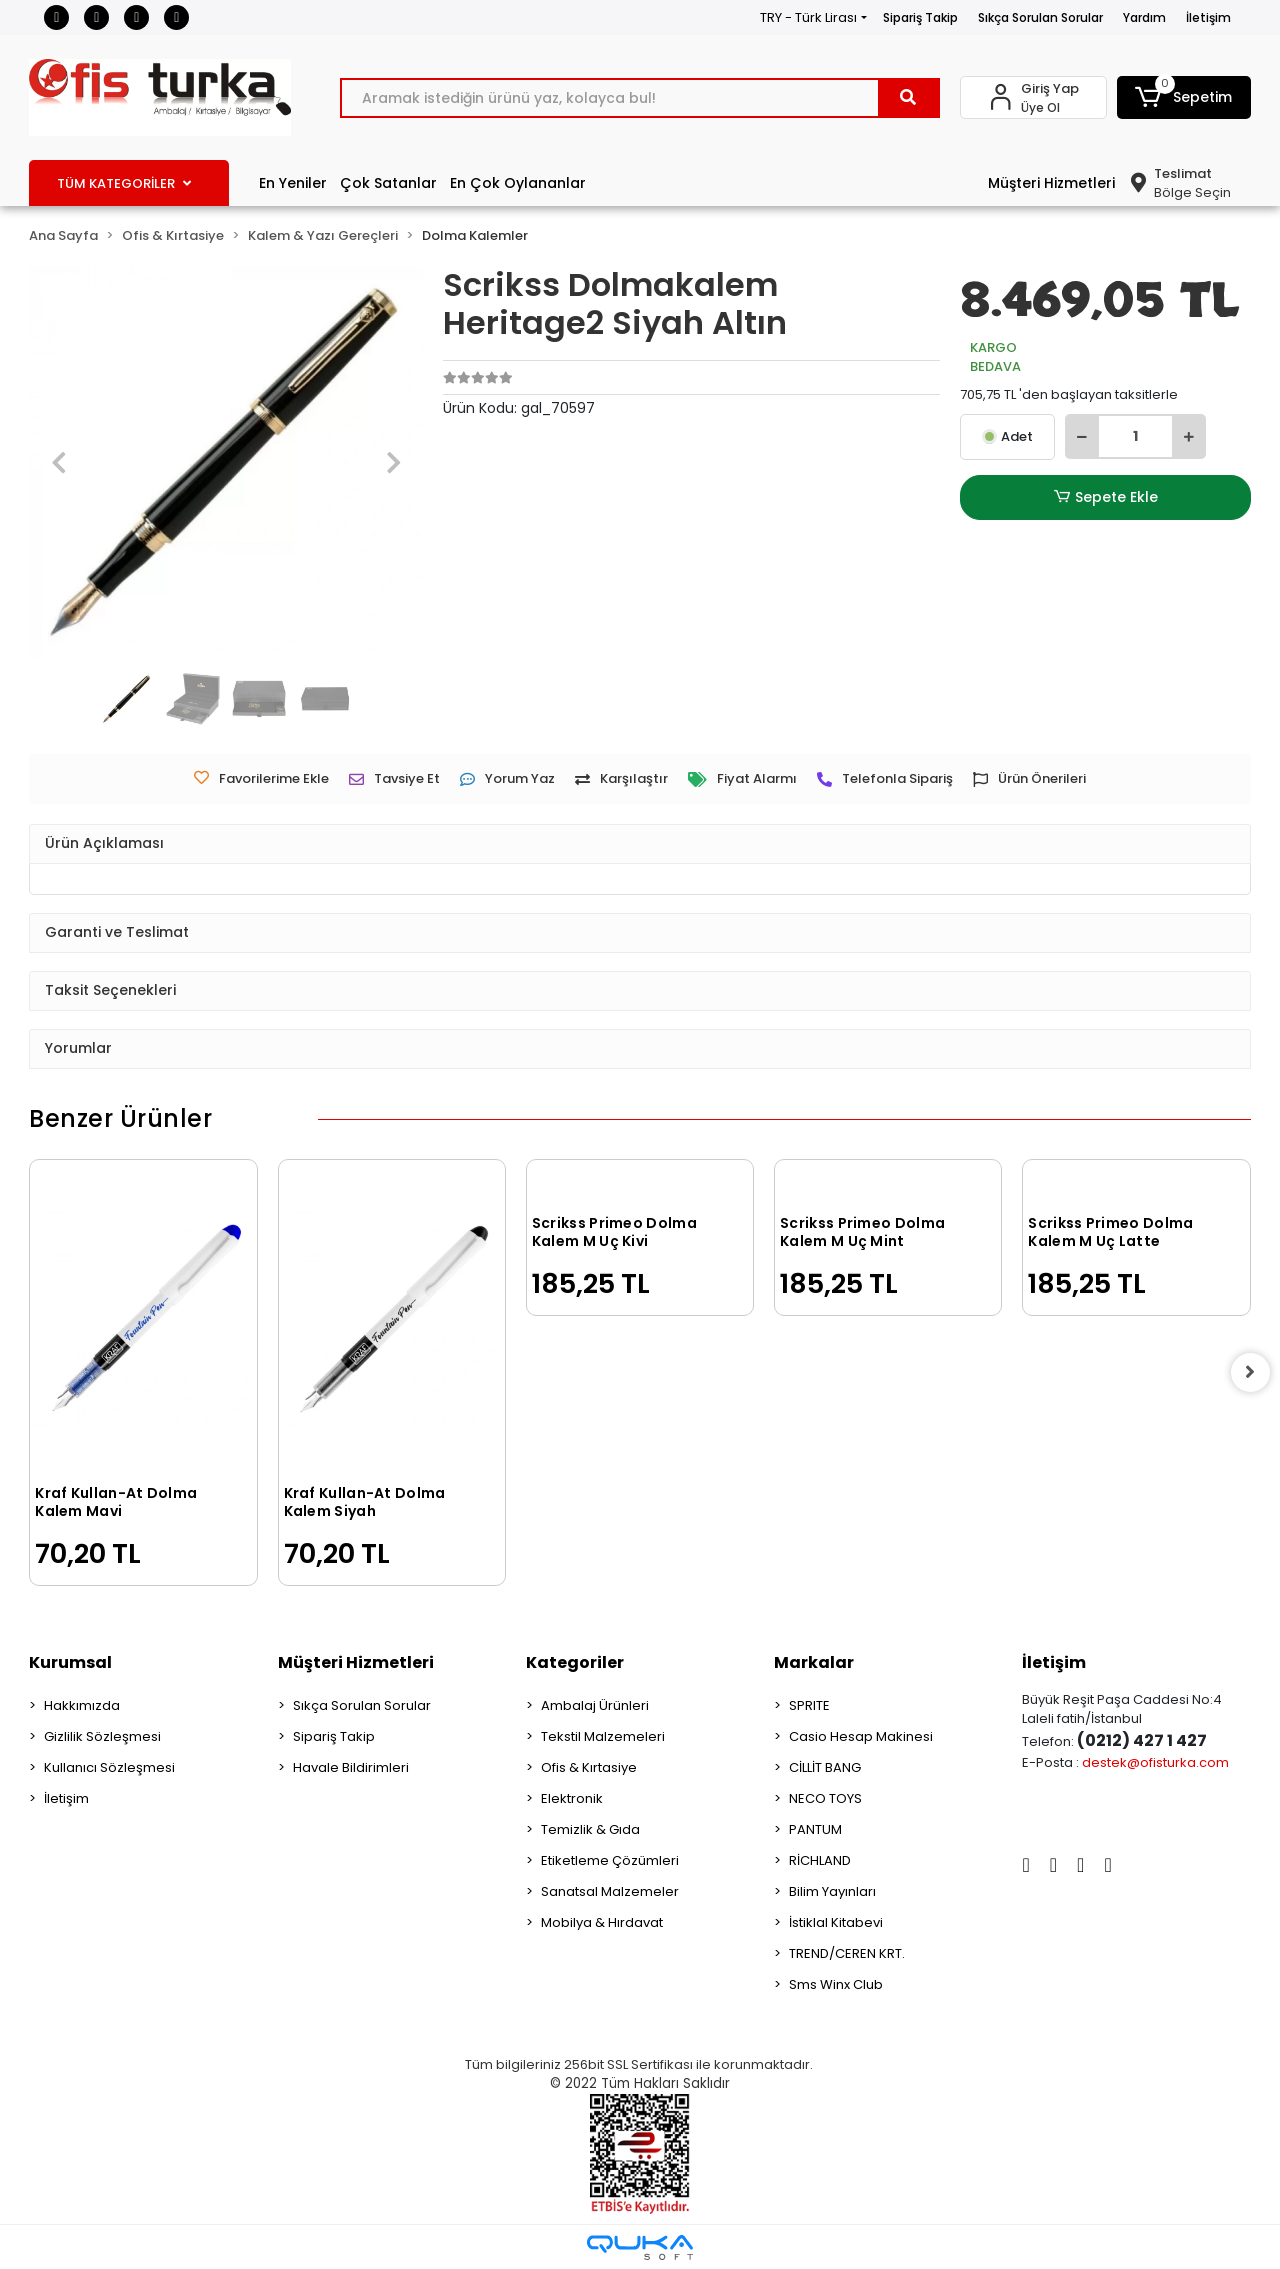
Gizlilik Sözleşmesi (102, 1736)
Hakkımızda (82, 1705)
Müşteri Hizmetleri (1051, 183)
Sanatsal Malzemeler (610, 1891)
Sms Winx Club (836, 1984)
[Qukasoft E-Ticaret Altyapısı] (640, 2247)
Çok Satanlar (388, 183)
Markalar (814, 1662)
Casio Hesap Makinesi (861, 1736)
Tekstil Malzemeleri (603, 1736)
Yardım (1144, 17)
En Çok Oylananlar (518, 183)
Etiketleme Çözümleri (610, 1860)
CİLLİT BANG (825, 1767)
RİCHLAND (820, 1860)
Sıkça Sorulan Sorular (1040, 17)
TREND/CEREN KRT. (847, 1953)
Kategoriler (575, 1662)
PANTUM (815, 1829)
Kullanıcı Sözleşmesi (109, 1767)
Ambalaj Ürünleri (595, 1705)
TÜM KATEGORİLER (124, 183)
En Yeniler (293, 183)
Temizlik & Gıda (590, 1829)
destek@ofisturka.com (1155, 1762)
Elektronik (572, 1798)
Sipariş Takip (920, 17)
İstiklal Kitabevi (836, 1922)
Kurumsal (70, 1662)
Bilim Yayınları (832, 1891)
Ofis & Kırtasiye (589, 1767)
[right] (1251, 1372)
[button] (1184, 97)
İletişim (1208, 17)
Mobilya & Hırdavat (602, 1922)
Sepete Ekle (1106, 497)
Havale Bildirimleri (351, 1767)
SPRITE (809, 1705)
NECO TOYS (825, 1798)
